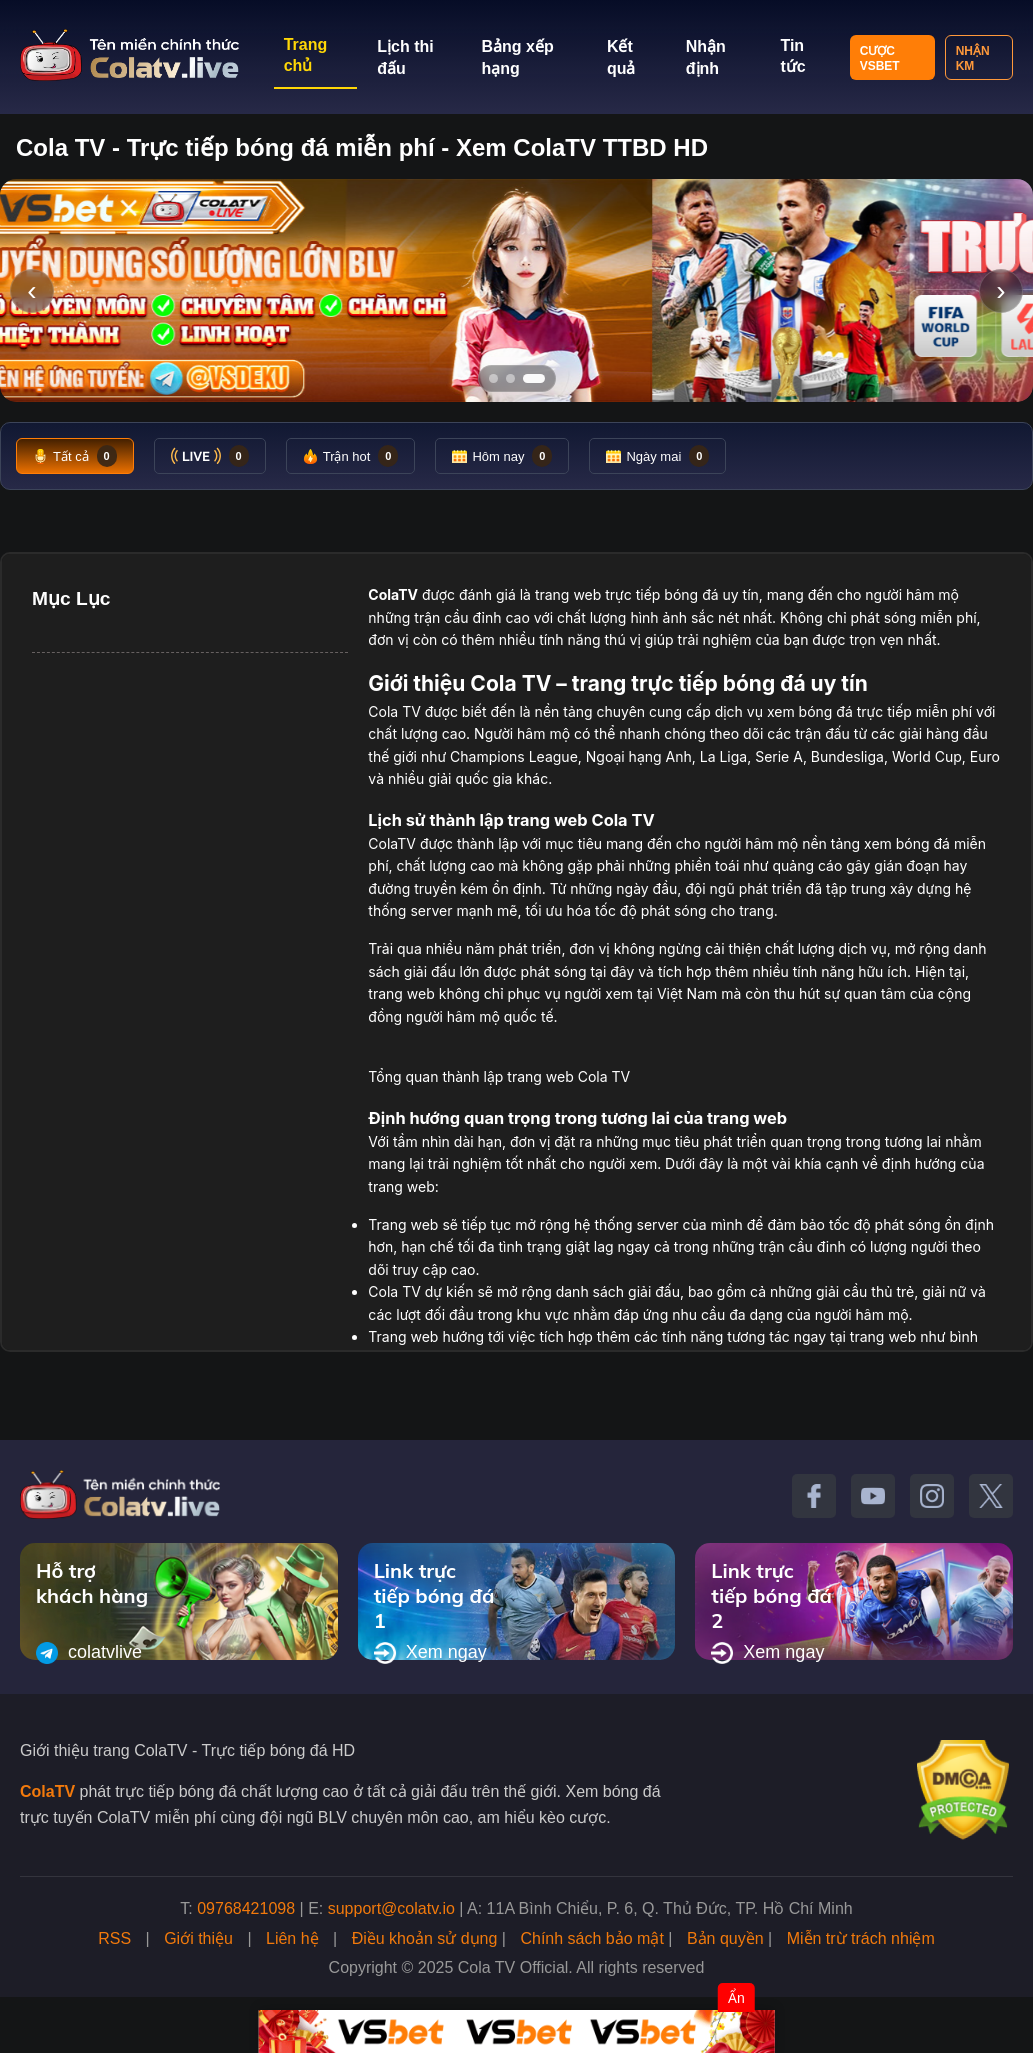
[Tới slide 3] (534, 378)
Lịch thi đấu (405, 57)
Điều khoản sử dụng (425, 1938)
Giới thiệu (198, 1938)
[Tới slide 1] (493, 378)
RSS (114, 1938)
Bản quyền (725, 1938)
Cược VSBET (880, 58)
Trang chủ (306, 55)
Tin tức (792, 56)
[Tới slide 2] (510, 378)
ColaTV (47, 1791)
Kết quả (621, 57)
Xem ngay (430, 1653)
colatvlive (89, 1653)
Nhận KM (973, 58)
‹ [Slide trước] (31, 290)
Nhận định (706, 57)
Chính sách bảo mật (591, 1938)
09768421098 (246, 1908)
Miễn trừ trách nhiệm (861, 1938)
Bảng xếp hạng (518, 57)
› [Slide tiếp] (1000, 290)
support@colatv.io (391, 1908)
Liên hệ (292, 1938)
